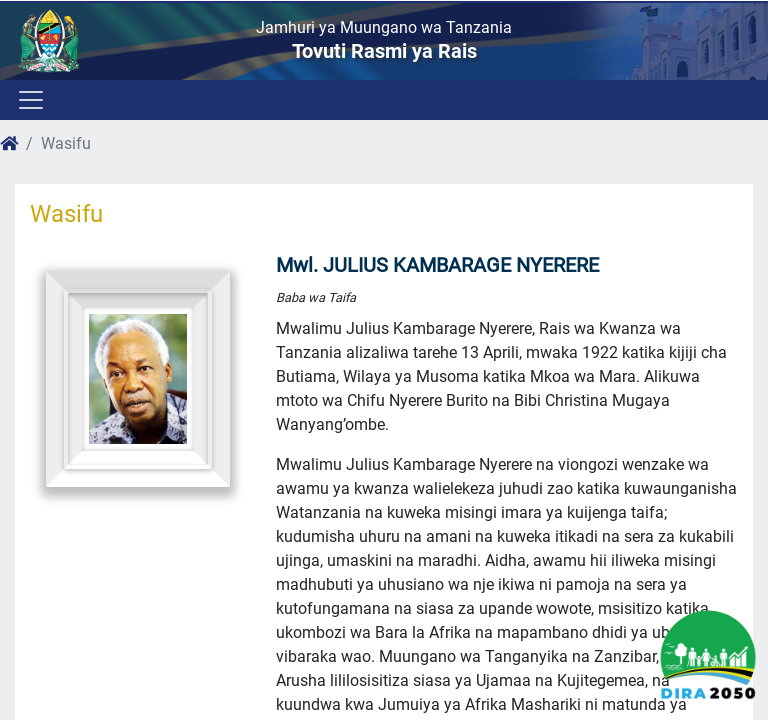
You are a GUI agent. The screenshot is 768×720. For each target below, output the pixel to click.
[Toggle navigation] (29, 100)
